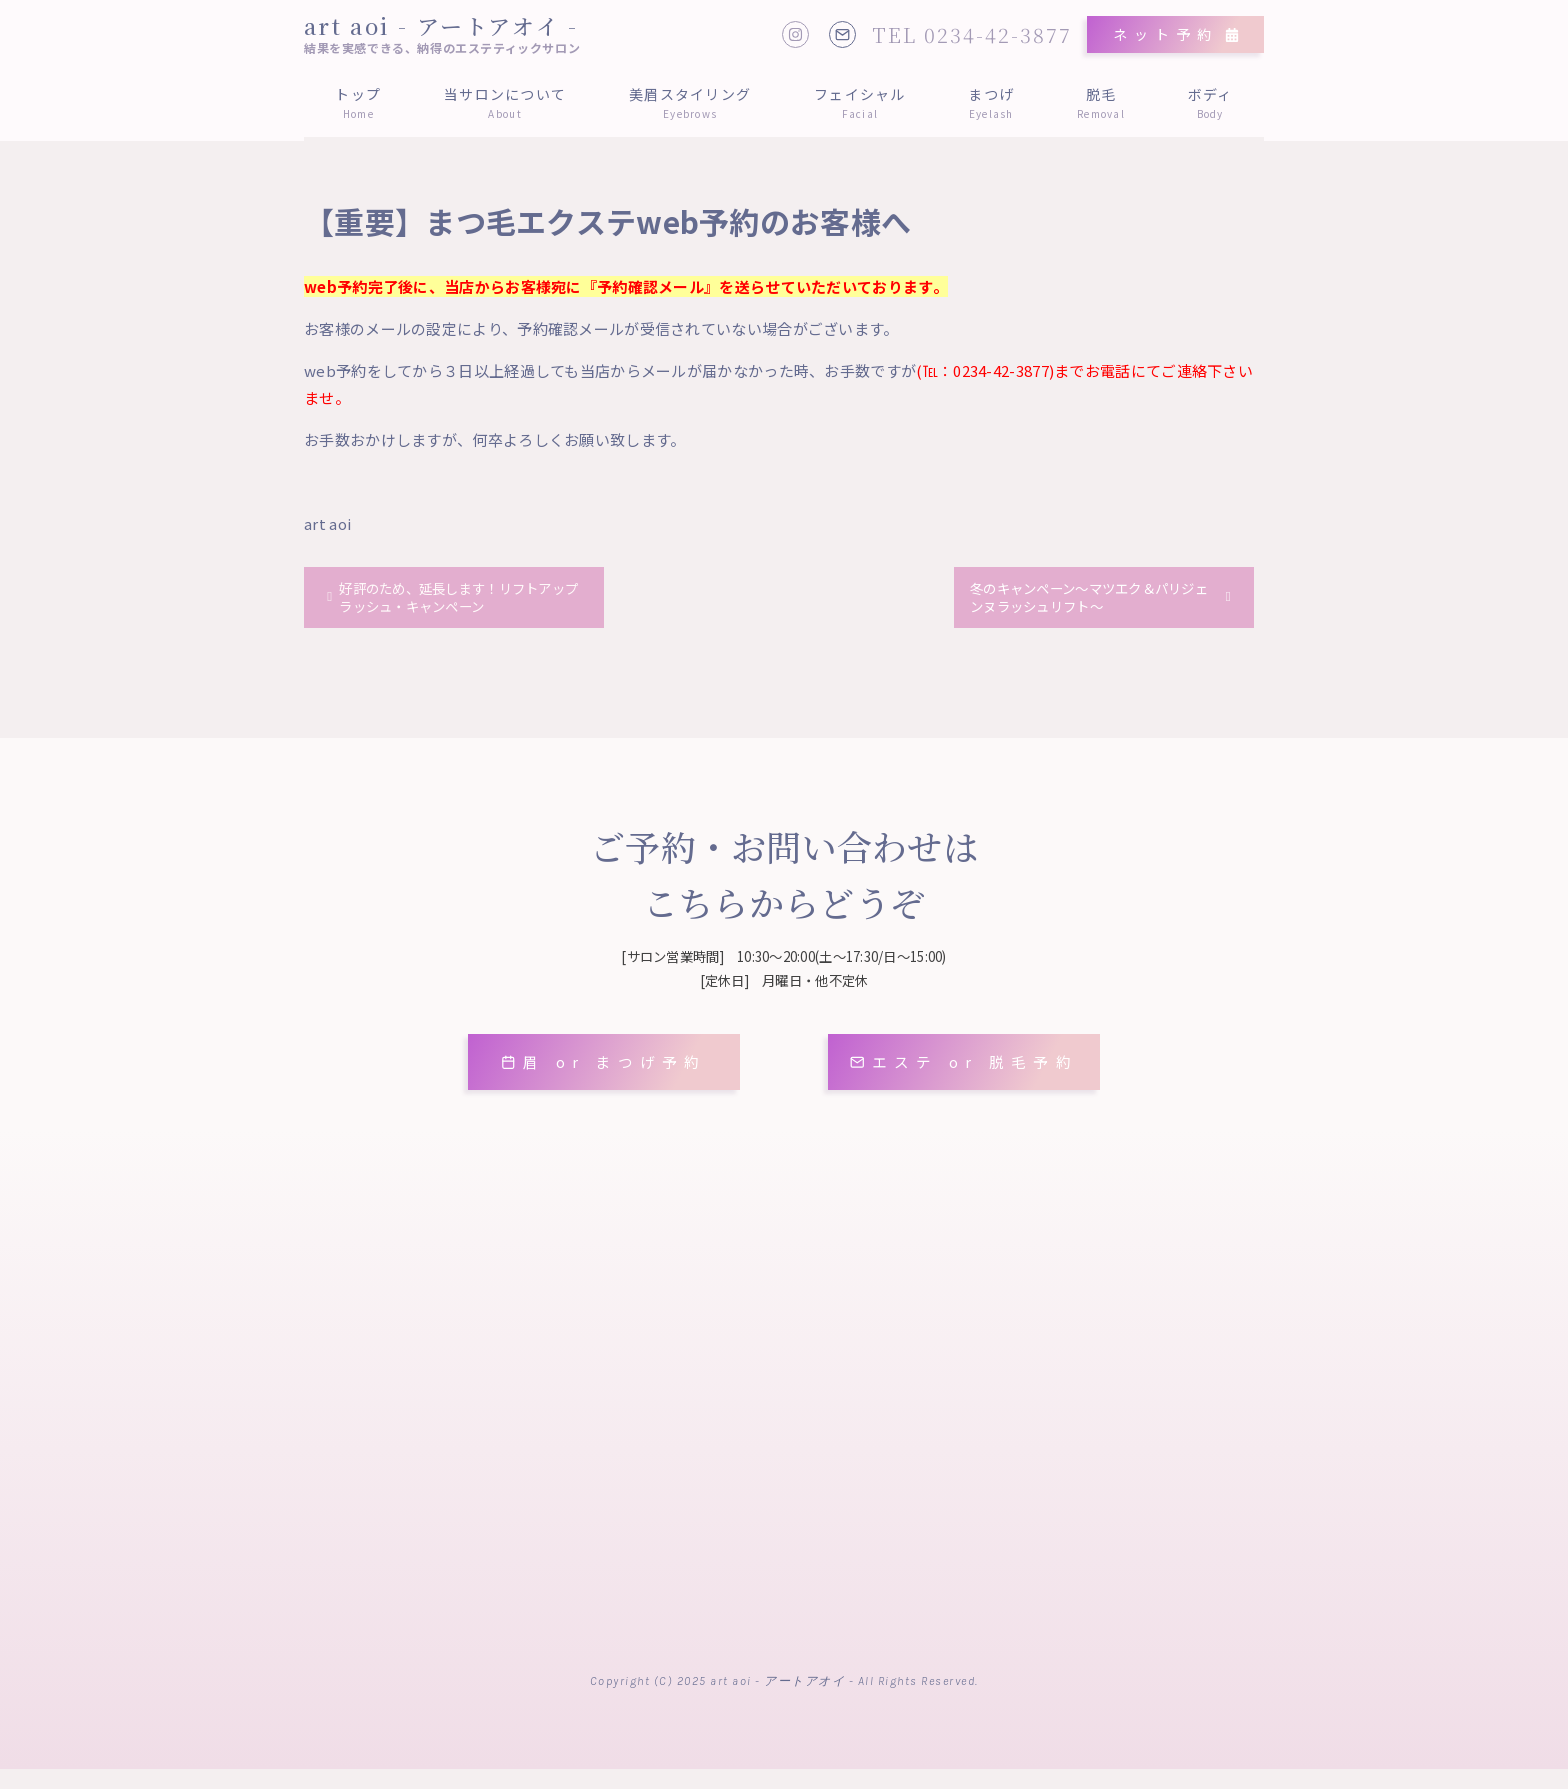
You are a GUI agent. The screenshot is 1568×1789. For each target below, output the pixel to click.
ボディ (1210, 102)
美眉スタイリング (690, 102)
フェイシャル (860, 102)
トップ (358, 102)
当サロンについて (505, 102)
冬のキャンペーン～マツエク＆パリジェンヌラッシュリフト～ (1094, 601)
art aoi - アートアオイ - (441, 25)
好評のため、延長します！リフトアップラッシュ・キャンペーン (457, 601)
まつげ (991, 102)
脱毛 (1101, 102)
